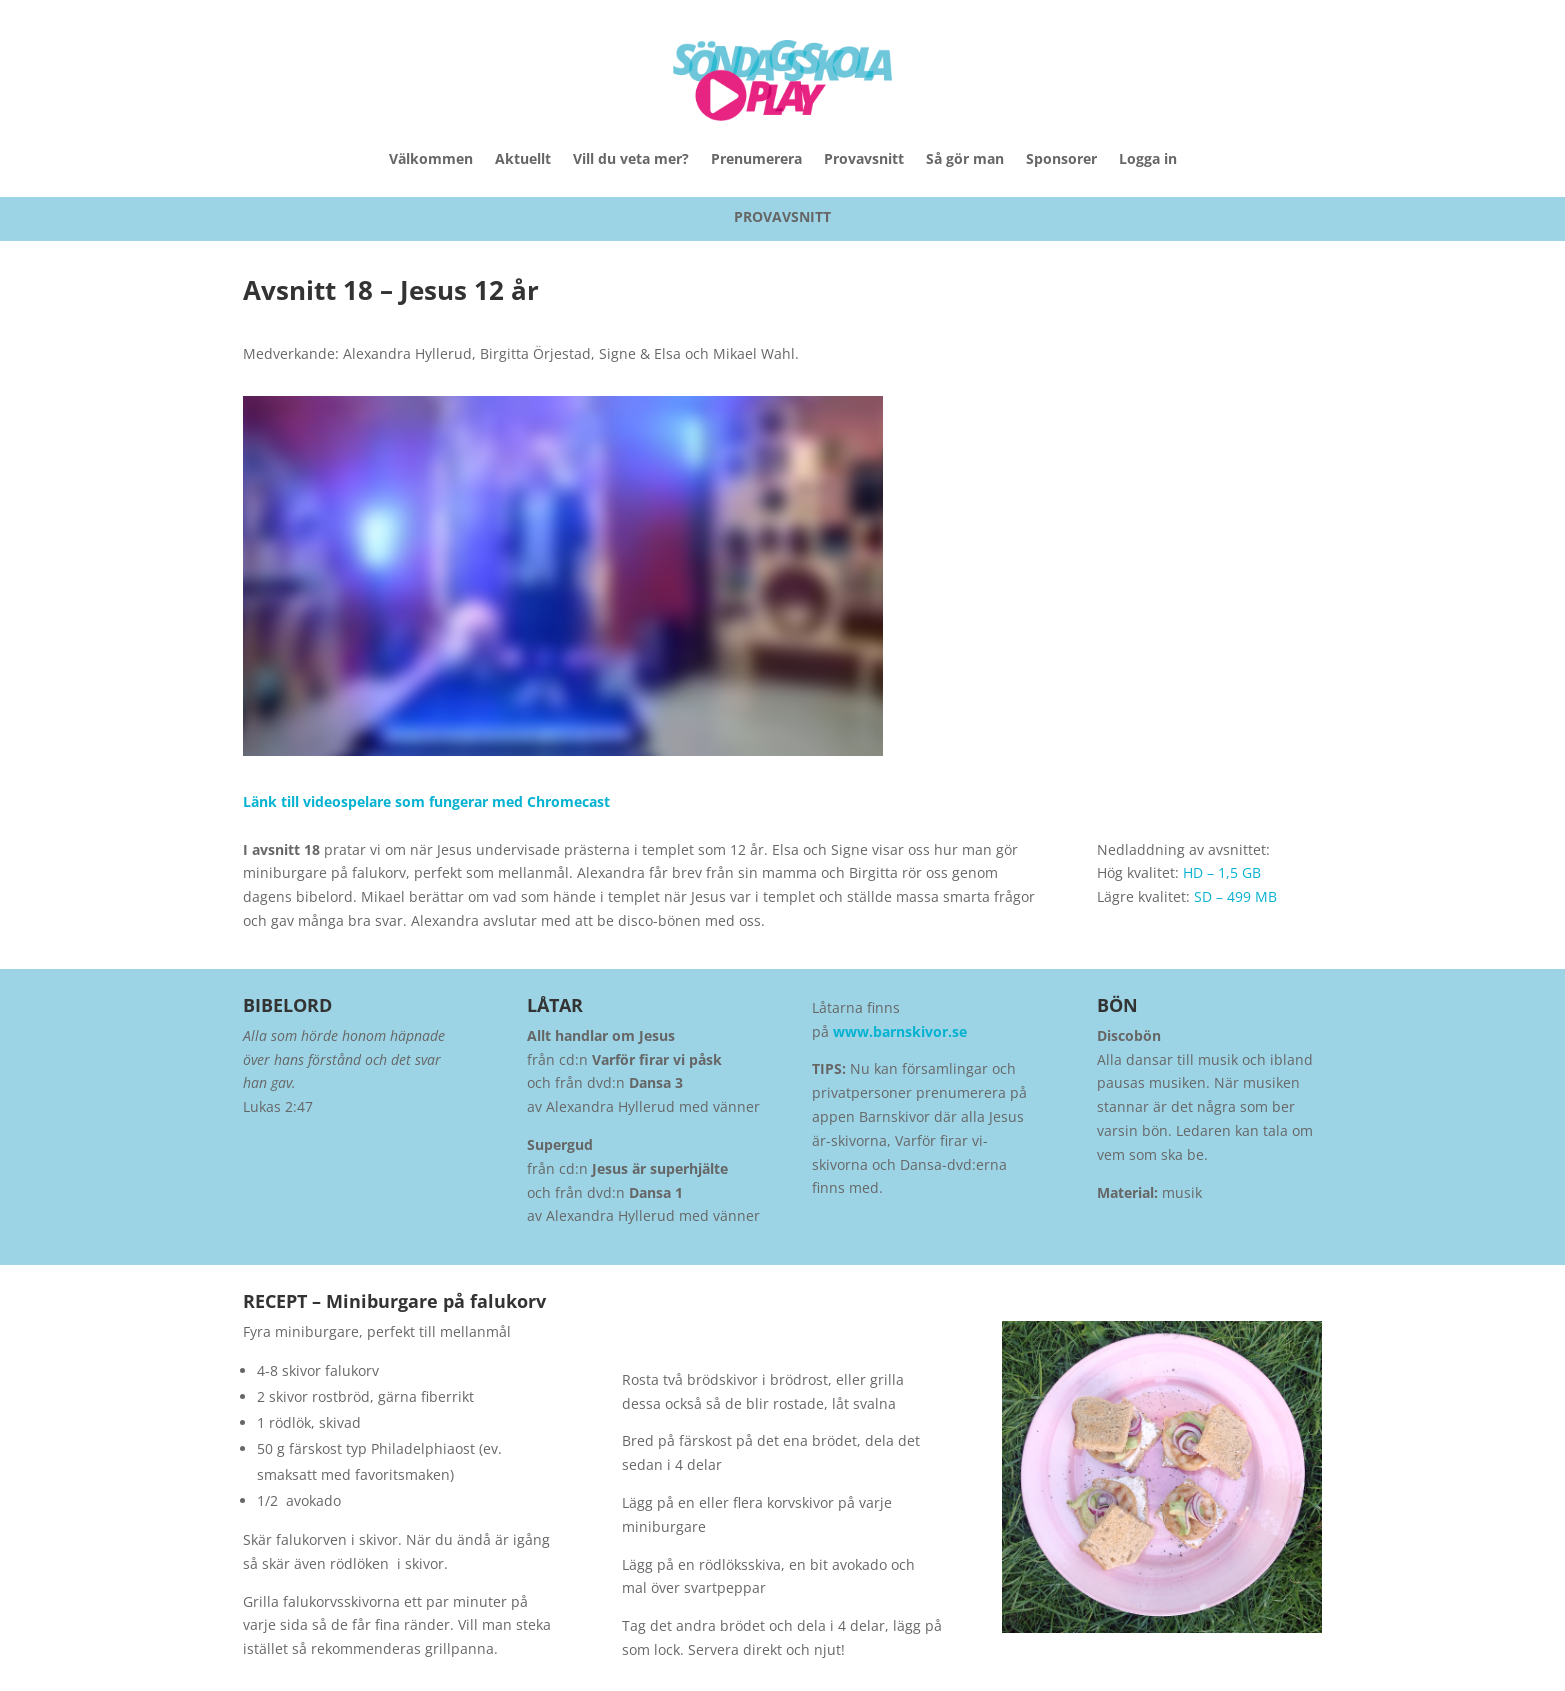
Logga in (1148, 158)
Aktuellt (523, 158)
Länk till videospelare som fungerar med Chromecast (426, 801)
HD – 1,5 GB (1222, 872)
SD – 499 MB (1235, 896)
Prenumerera (756, 158)
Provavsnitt (864, 158)
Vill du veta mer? (631, 158)
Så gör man (965, 158)
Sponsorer (1061, 158)
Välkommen (431, 158)
